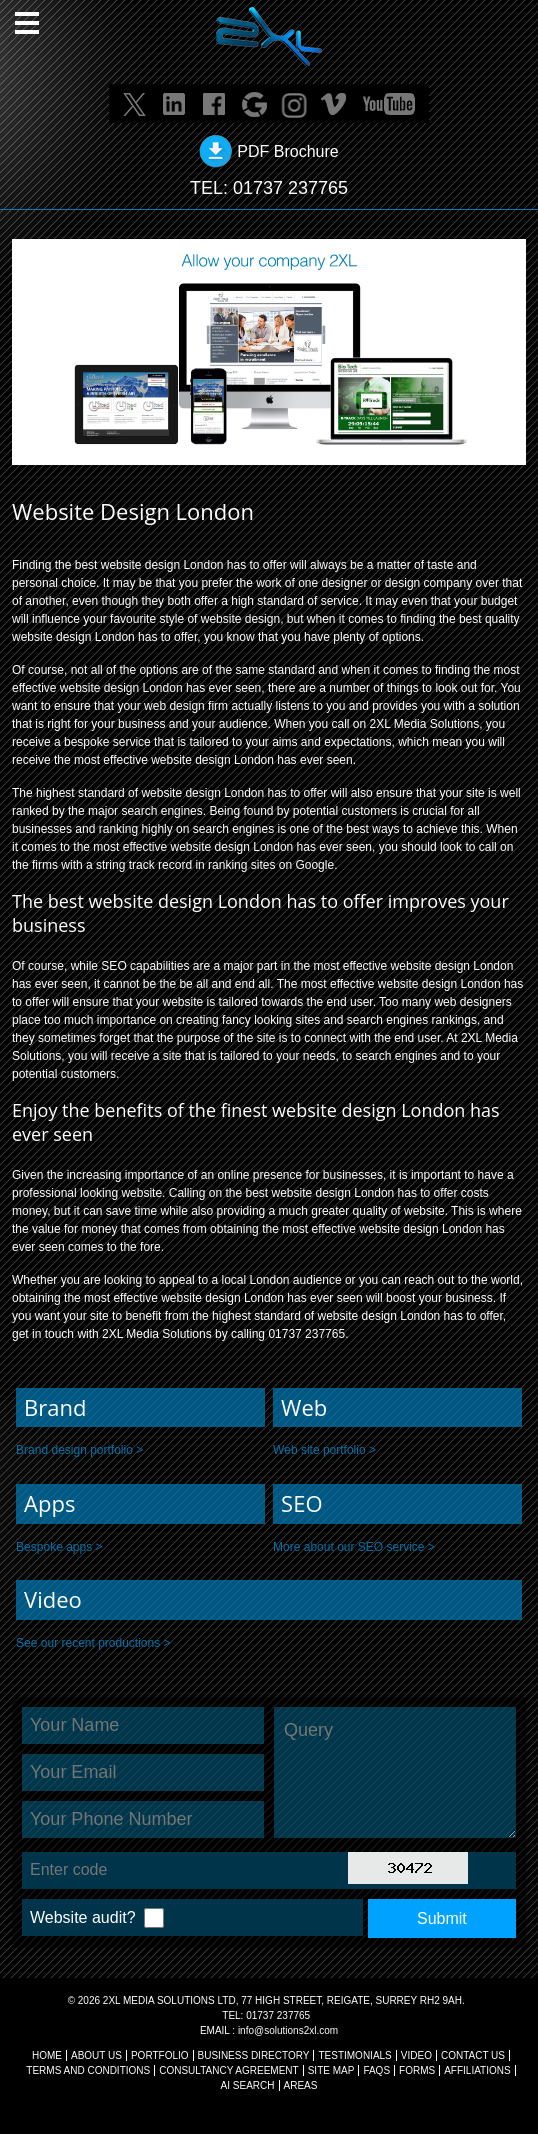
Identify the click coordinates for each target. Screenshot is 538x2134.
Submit (442, 1918)
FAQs (376, 2070)
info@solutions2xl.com (288, 2030)
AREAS (301, 2085)
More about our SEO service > (354, 1547)
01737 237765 (290, 188)
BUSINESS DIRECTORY (254, 2055)
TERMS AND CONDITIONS (88, 2070)
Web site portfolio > (324, 1450)
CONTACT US (473, 2055)
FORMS (417, 2070)
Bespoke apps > (59, 1547)
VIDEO (416, 2055)
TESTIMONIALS (354, 2055)
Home (47, 2055)
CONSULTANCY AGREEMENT (228, 2070)
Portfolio (160, 2055)
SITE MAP (331, 2070)
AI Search (248, 2085)
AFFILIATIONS (477, 2070)
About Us (96, 2055)
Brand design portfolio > (79, 1450)
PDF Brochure (287, 151)
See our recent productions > (93, 1643)
